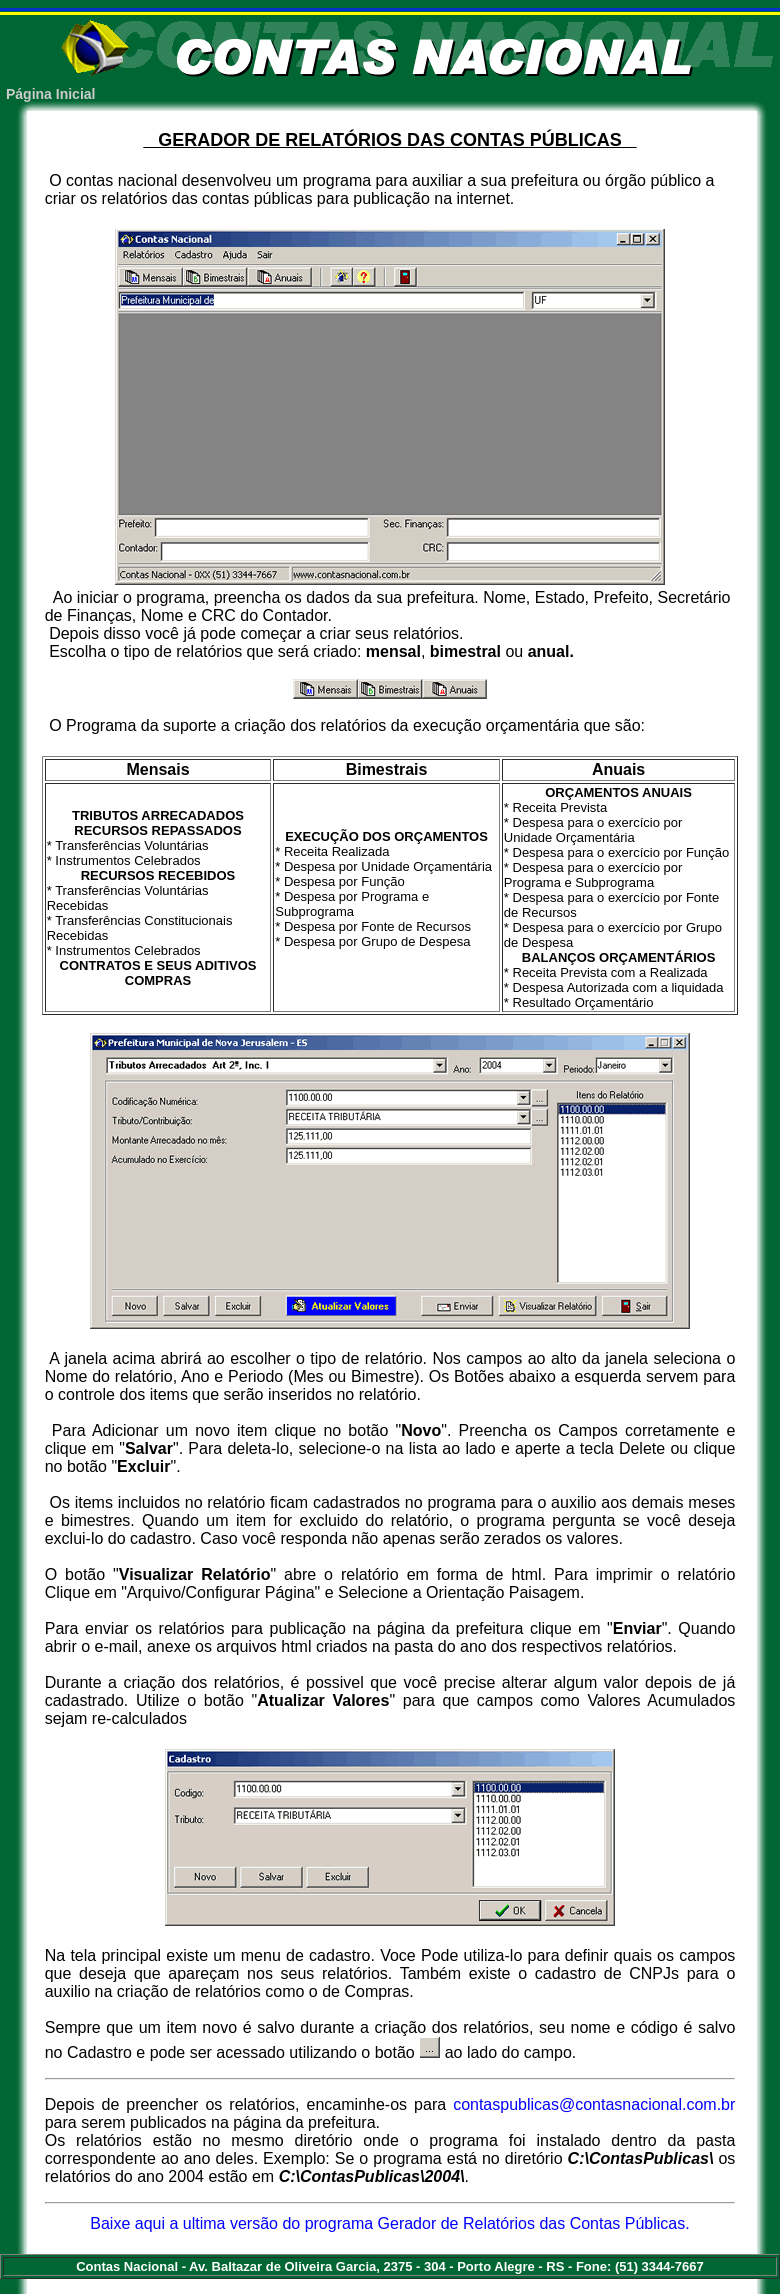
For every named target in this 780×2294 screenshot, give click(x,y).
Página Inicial (50, 94)
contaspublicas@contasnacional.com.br (594, 2104)
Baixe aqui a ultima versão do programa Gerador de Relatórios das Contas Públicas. (389, 2223)
